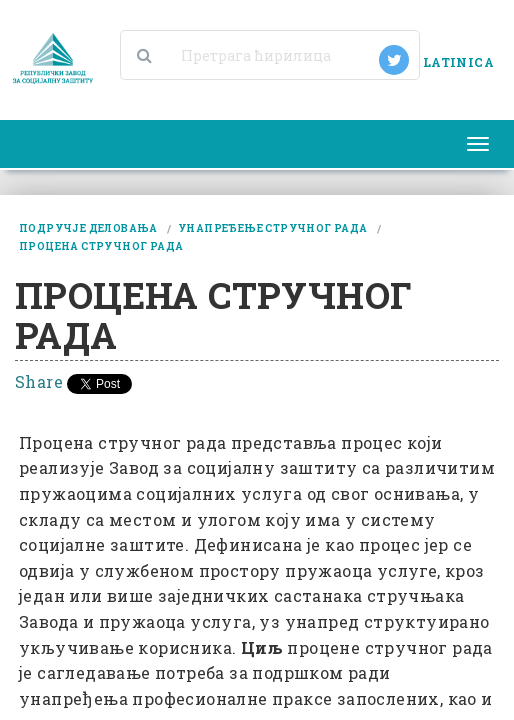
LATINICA (458, 62)
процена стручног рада (101, 246)
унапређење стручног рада (273, 228)
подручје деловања (88, 228)
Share (39, 381)
